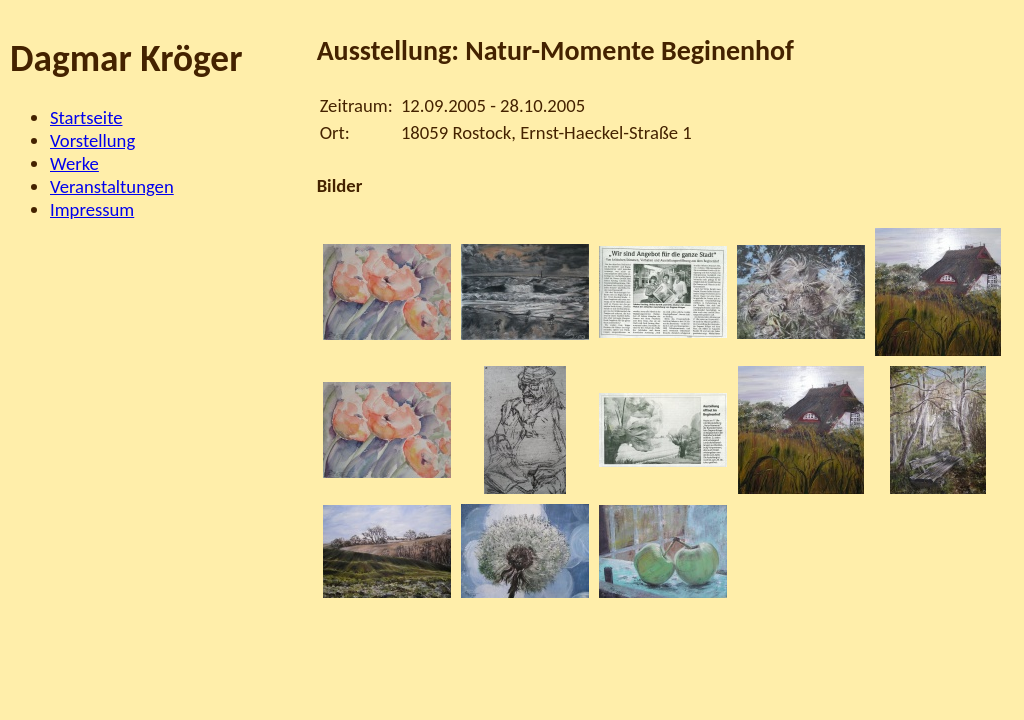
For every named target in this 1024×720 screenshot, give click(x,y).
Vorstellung (92, 140)
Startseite (86, 117)
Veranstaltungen (112, 186)
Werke (74, 163)
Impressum (92, 209)
